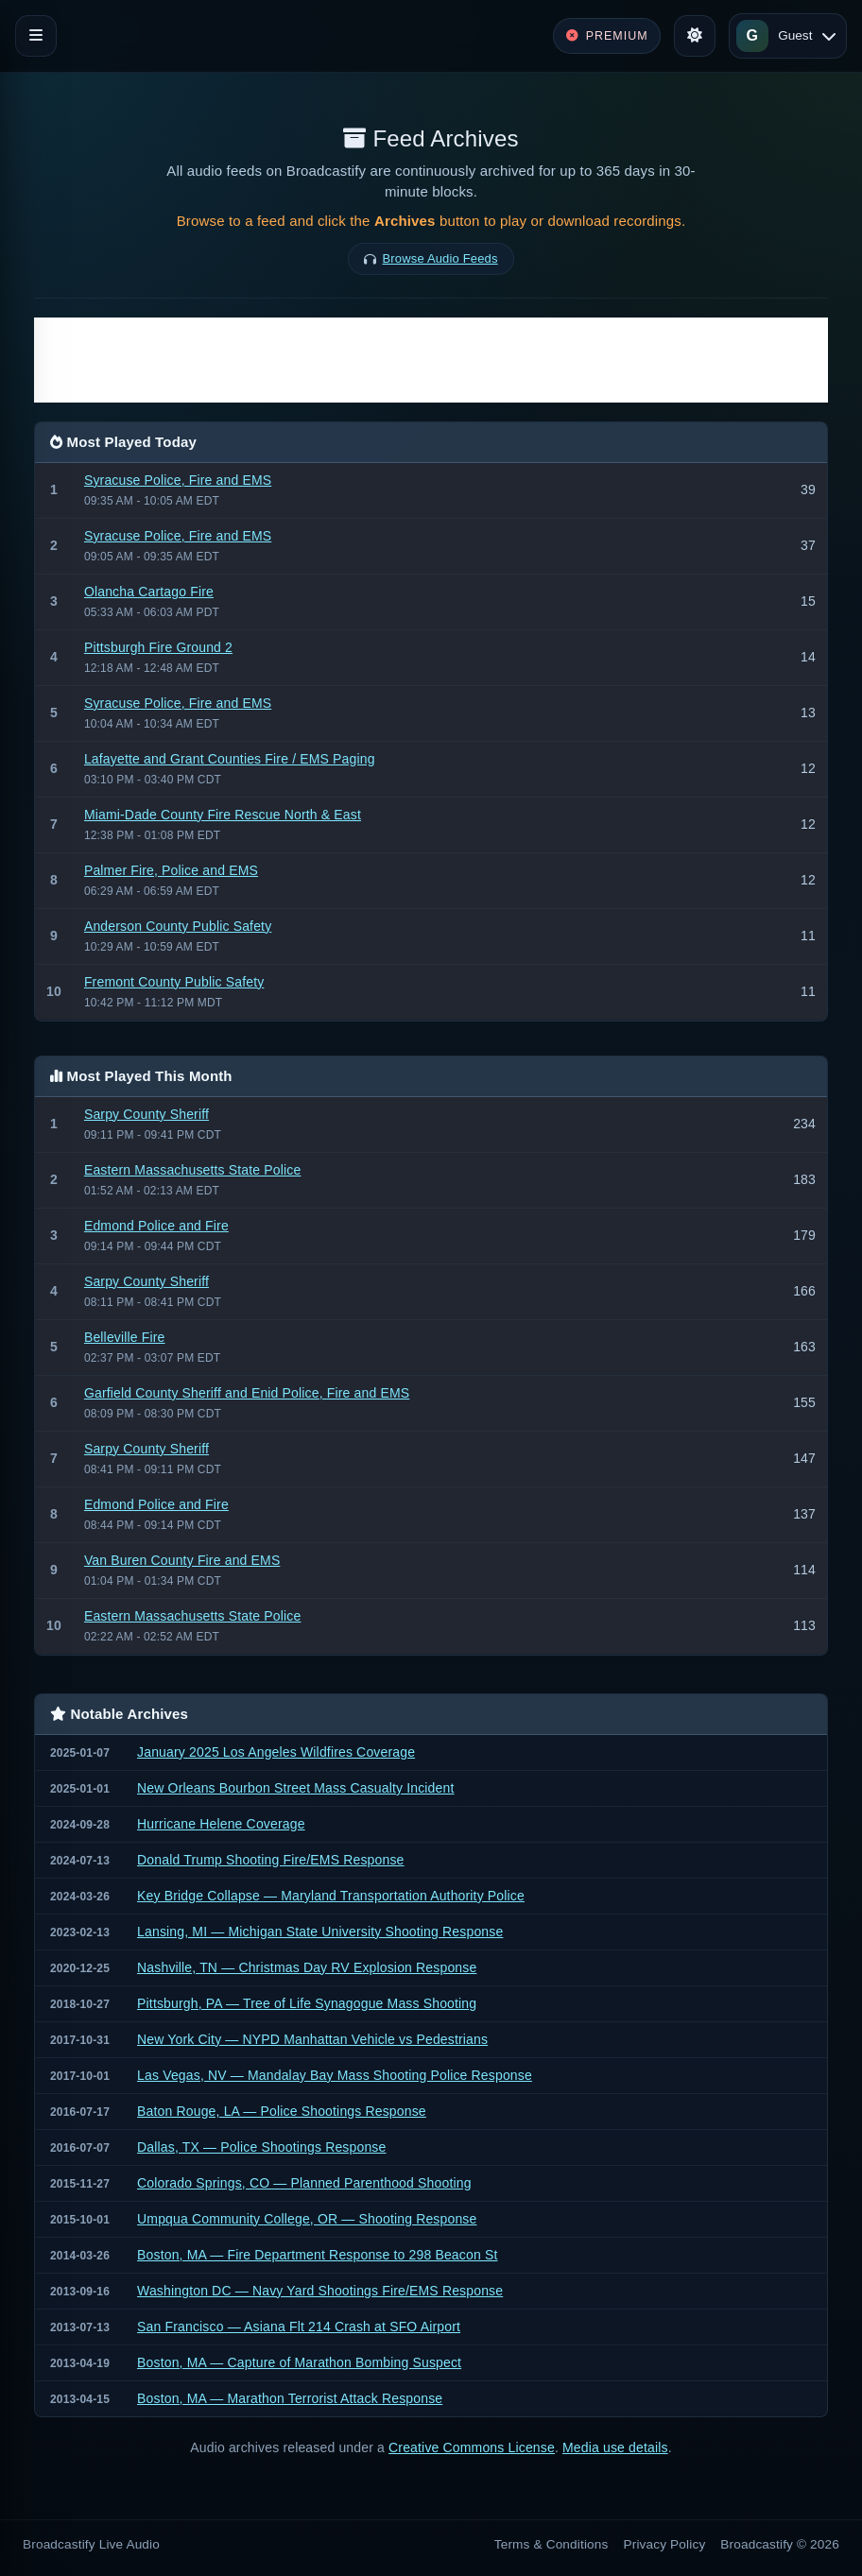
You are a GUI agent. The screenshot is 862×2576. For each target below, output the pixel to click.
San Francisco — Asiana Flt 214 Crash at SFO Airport (298, 2326)
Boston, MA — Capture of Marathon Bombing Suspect (299, 2362)
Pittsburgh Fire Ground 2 (158, 647)
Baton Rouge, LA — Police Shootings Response (281, 2111)
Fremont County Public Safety (174, 981)
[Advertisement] (431, 360)
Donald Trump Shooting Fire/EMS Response (271, 1859)
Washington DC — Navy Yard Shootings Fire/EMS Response (320, 2290)
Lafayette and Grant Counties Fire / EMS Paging (229, 758)
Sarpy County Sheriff (146, 1114)
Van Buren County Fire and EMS (182, 1560)
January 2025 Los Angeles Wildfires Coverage (276, 1752)
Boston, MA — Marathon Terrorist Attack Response (289, 2398)
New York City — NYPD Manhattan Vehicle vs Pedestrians (312, 2039)
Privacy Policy (665, 2544)
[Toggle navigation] (36, 36)
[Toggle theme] (694, 36)
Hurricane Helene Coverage (221, 1823)
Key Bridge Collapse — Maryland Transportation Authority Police (331, 1895)
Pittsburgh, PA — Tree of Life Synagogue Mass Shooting (306, 2003)
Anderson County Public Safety (177, 926)
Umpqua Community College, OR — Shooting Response (306, 2218)
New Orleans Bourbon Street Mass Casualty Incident (295, 1787)
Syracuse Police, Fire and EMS (177, 480)
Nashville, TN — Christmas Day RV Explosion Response (306, 1967)
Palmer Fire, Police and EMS (171, 870)
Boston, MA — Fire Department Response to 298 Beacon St (317, 2254)
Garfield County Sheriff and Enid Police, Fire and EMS (246, 1392)
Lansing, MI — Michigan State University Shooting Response (320, 1931)
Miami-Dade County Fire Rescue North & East (222, 814)
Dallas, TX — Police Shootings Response (261, 2147)
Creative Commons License (471, 2447)
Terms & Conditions (551, 2544)
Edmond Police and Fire (156, 1225)
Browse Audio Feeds (440, 258)
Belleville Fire (124, 1337)
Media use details (615, 2447)
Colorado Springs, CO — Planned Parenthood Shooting (304, 2182)
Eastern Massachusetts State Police (193, 1169)
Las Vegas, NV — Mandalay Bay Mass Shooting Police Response (334, 2075)
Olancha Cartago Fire (149, 591)
